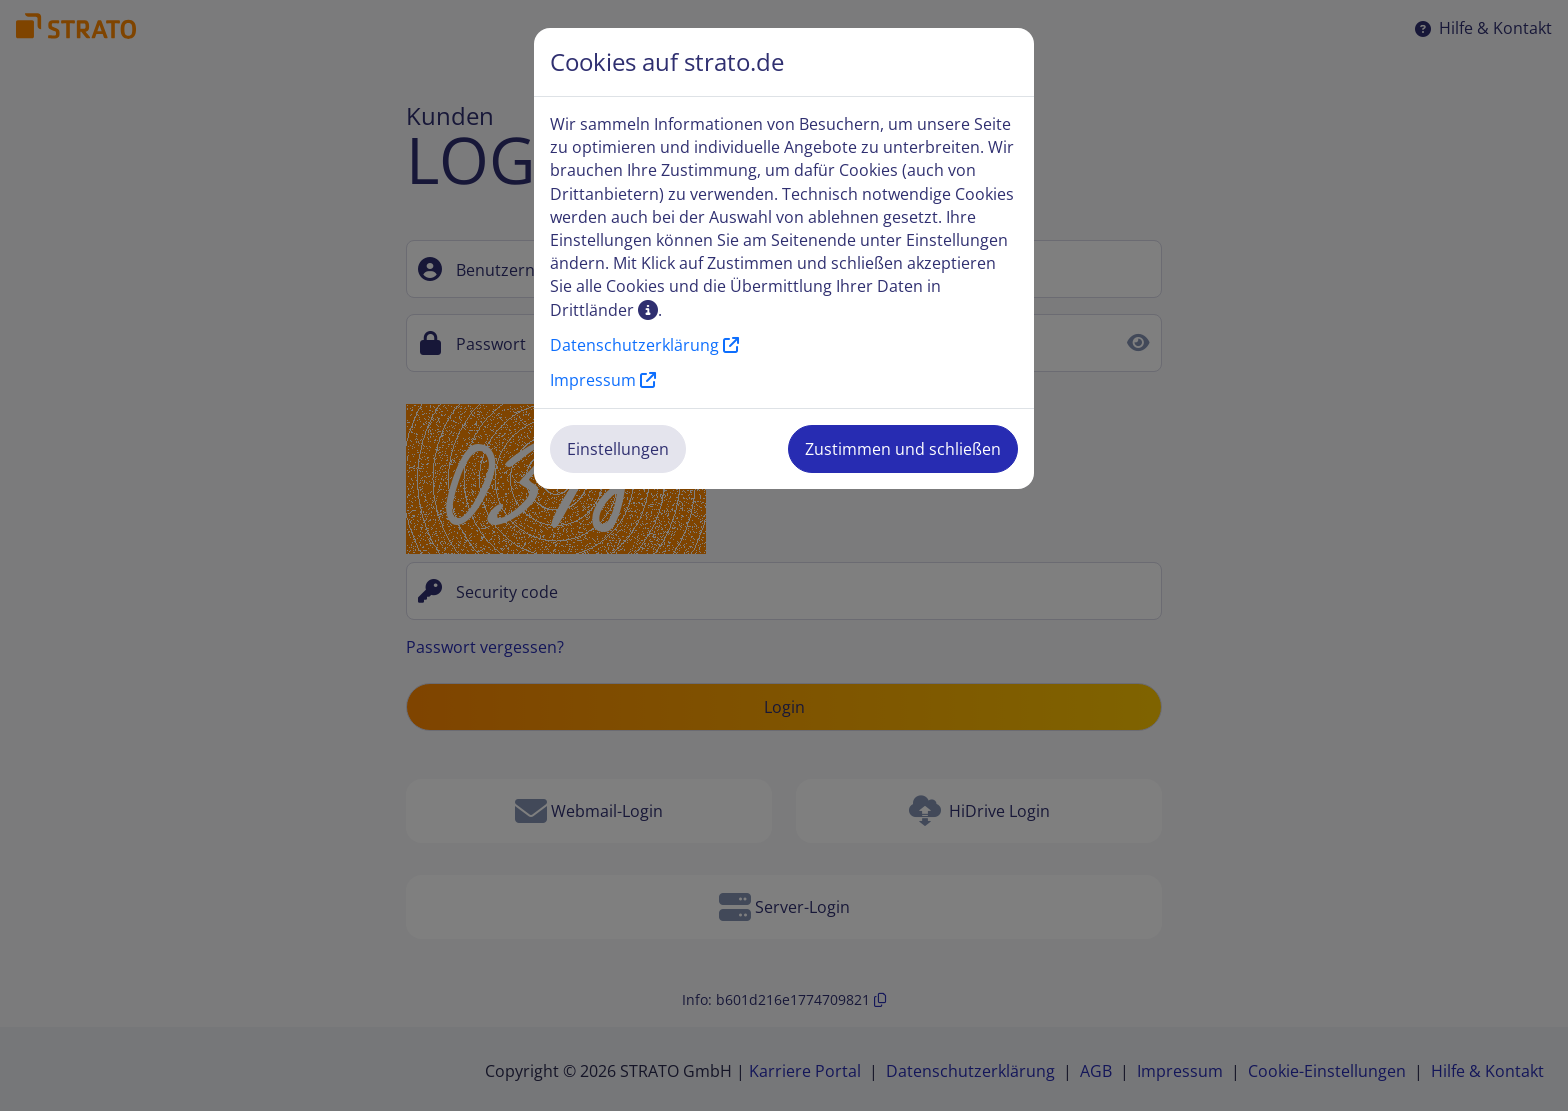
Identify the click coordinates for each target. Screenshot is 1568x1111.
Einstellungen (618, 449)
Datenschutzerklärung (644, 345)
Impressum (603, 380)
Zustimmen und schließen (903, 449)
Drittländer (604, 310)
